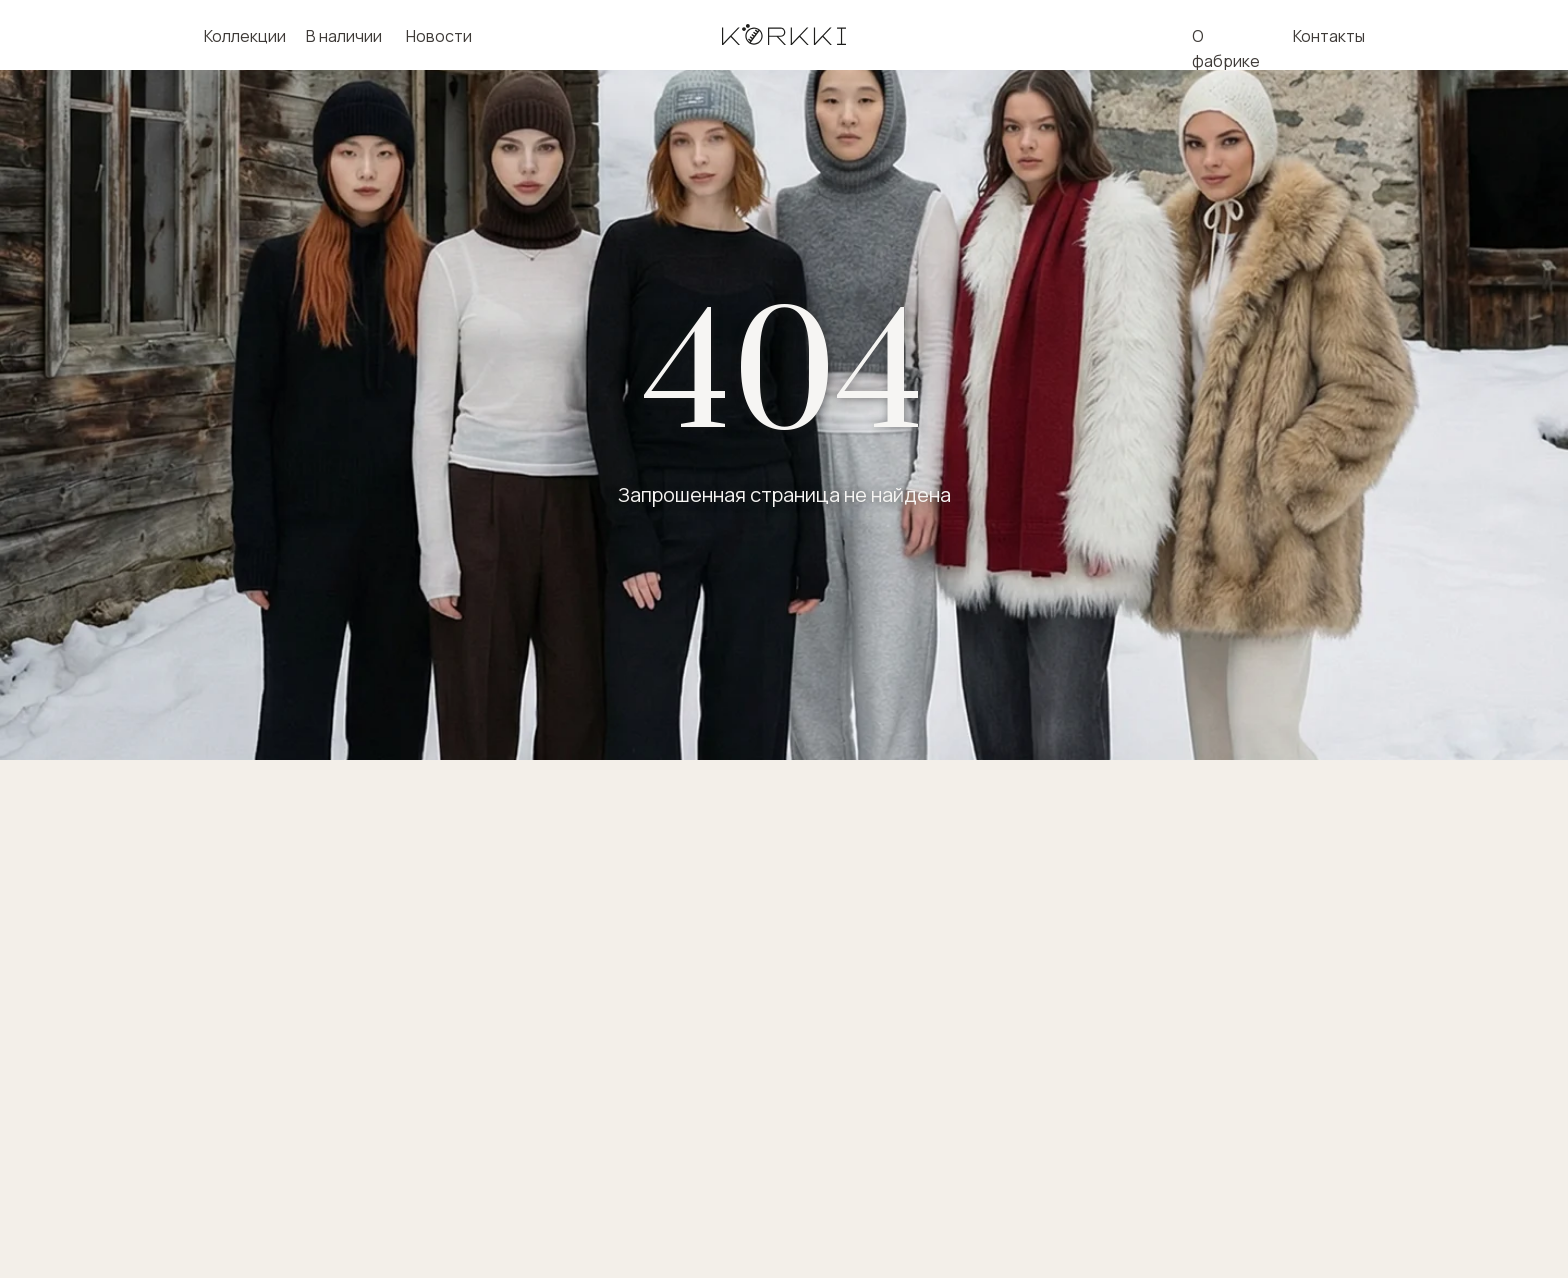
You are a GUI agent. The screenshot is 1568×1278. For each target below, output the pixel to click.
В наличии (344, 36)
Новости (439, 36)
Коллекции (245, 36)
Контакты (1329, 36)
